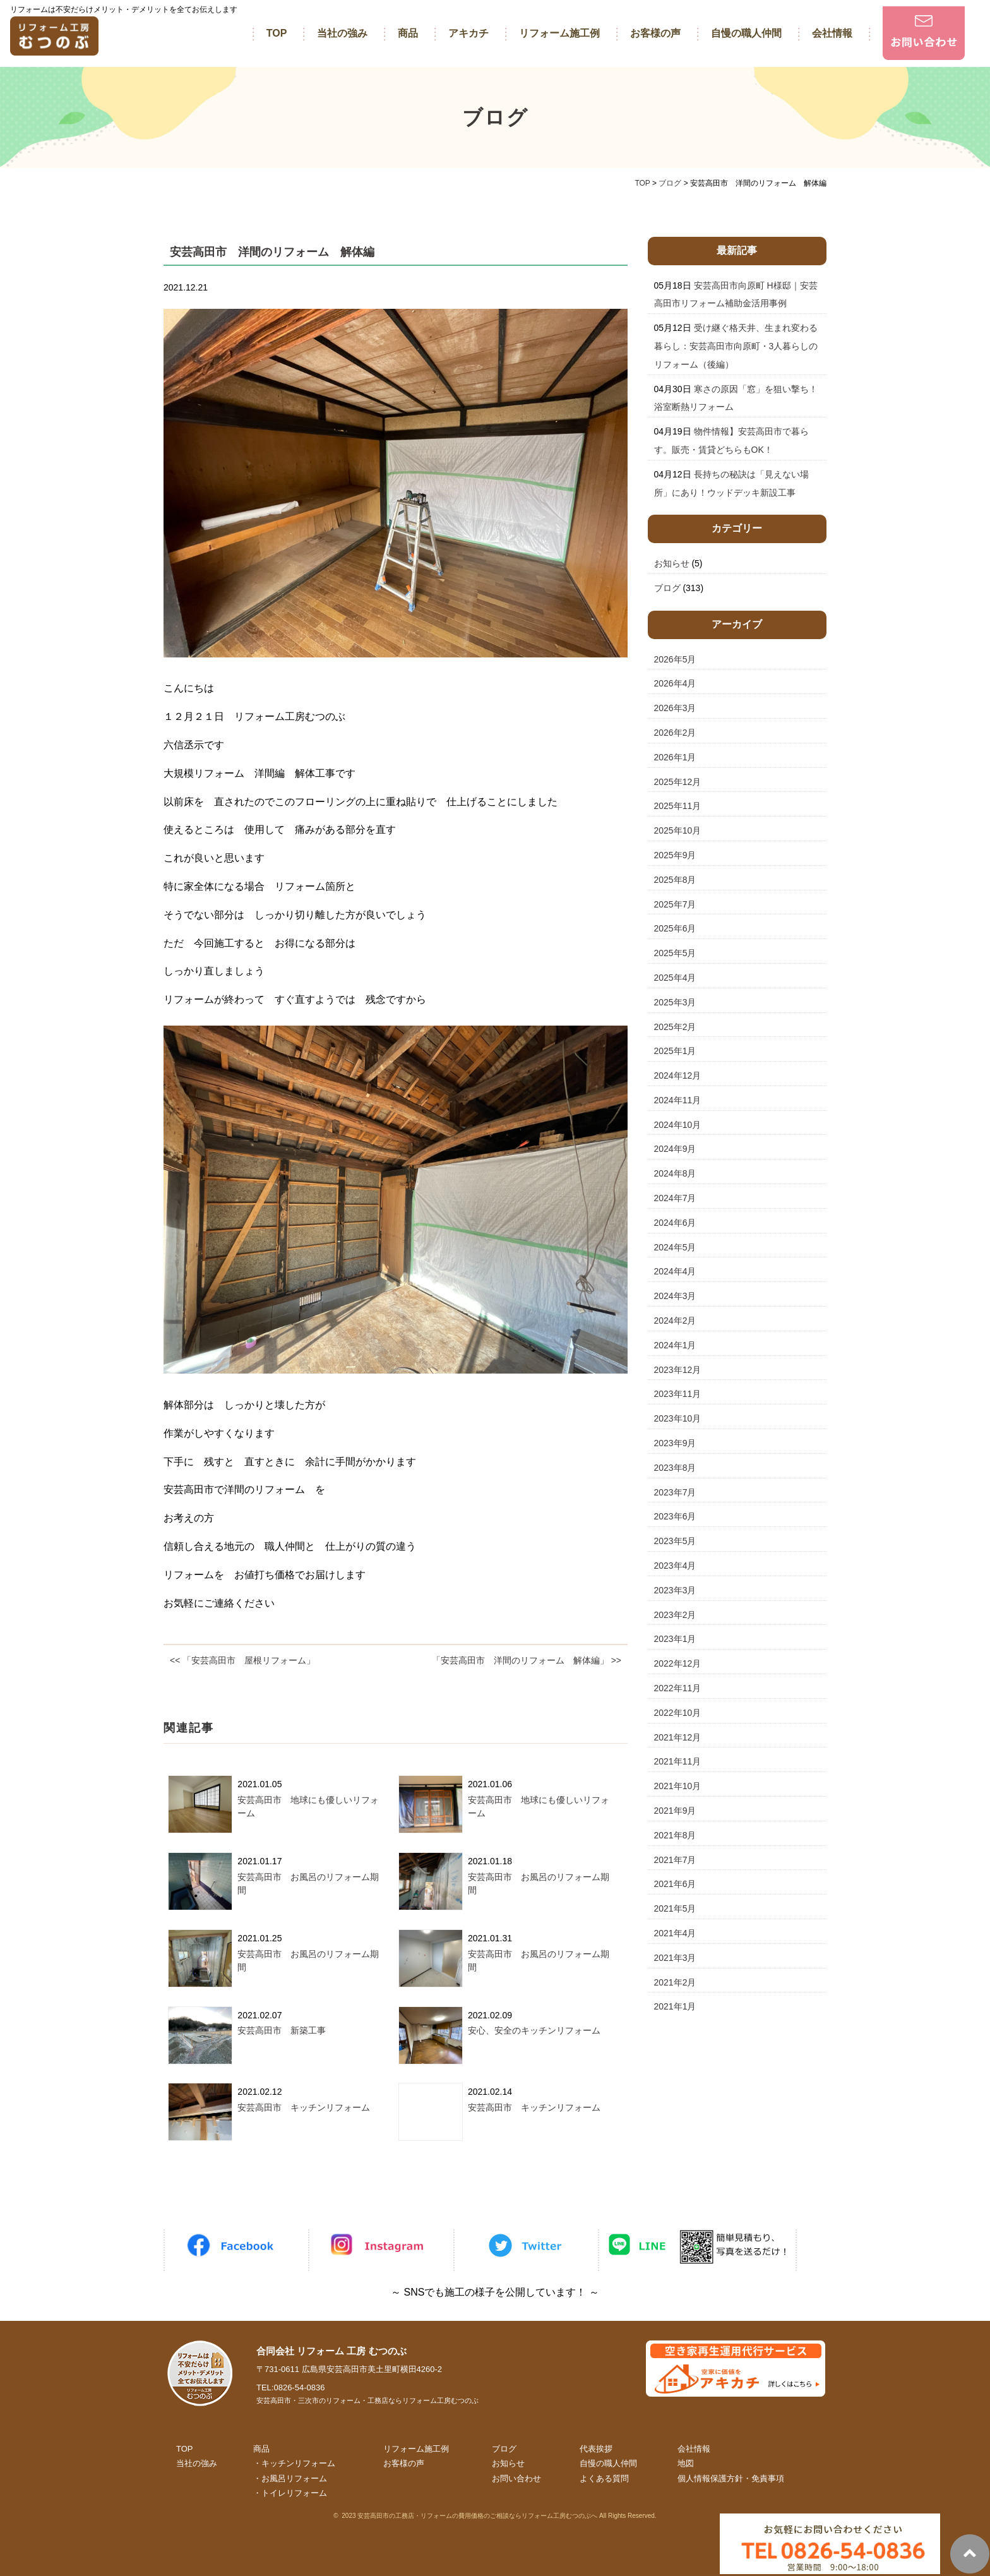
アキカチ (468, 33)
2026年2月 (675, 733)
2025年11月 (677, 806)
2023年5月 (675, 1541)
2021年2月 (675, 1982)
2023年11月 (677, 1394)
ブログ (667, 588)
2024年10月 (677, 1125)
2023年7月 (675, 1492)
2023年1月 (675, 1639)
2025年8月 (675, 880)
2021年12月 (677, 1737)
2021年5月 (675, 1908)
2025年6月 (675, 928)
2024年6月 (675, 1223)
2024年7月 (675, 1198)
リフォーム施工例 (559, 33)
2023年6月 (675, 1516)
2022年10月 (677, 1713)
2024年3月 (675, 1296)
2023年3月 (675, 1590)
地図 (685, 2463)
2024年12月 (677, 1075)
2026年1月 (675, 757)
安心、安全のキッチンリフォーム (534, 2030)
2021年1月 (675, 2006)
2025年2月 (675, 1027)
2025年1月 (675, 1051)
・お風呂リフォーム (290, 2478)
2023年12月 (677, 1370)
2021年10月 (677, 1786)
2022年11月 (677, 1688)
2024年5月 (675, 1247)
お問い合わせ (516, 2478)
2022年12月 (677, 1663)
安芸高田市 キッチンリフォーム (303, 2107)
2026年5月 (675, 659)
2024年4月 (675, 1271)
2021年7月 (675, 1860)
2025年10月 (677, 830)
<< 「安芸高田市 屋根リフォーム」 (242, 1660)
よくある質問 (604, 2478)
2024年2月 (675, 1320)
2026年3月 (675, 708)
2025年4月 (675, 978)
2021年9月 (675, 1811)
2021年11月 (677, 1761)
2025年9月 (675, 855)
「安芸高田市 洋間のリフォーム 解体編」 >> (526, 1660)
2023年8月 (675, 1468)
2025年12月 (677, 782)
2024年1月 (675, 1345)
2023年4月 (675, 1566)
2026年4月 (675, 683)
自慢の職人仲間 (746, 33)
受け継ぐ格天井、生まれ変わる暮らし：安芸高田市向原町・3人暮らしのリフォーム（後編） (736, 346)
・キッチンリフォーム (294, 2463)
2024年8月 (675, 1173)
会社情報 (832, 33)
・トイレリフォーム (290, 2493)
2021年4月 (675, 1933)
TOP (276, 33)
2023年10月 (677, 1418)
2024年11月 (677, 1100)
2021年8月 (675, 1835)
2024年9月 (675, 1149)
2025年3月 (675, 1002)
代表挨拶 (596, 2448)
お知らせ (671, 563)
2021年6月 (675, 1884)
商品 (408, 33)
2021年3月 (675, 1958)
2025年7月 (675, 904)
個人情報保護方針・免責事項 (730, 2478)
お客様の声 (655, 33)
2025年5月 (675, 953)
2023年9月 (675, 1443)
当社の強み (342, 33)
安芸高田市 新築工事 (281, 2030)
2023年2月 (675, 1615)
